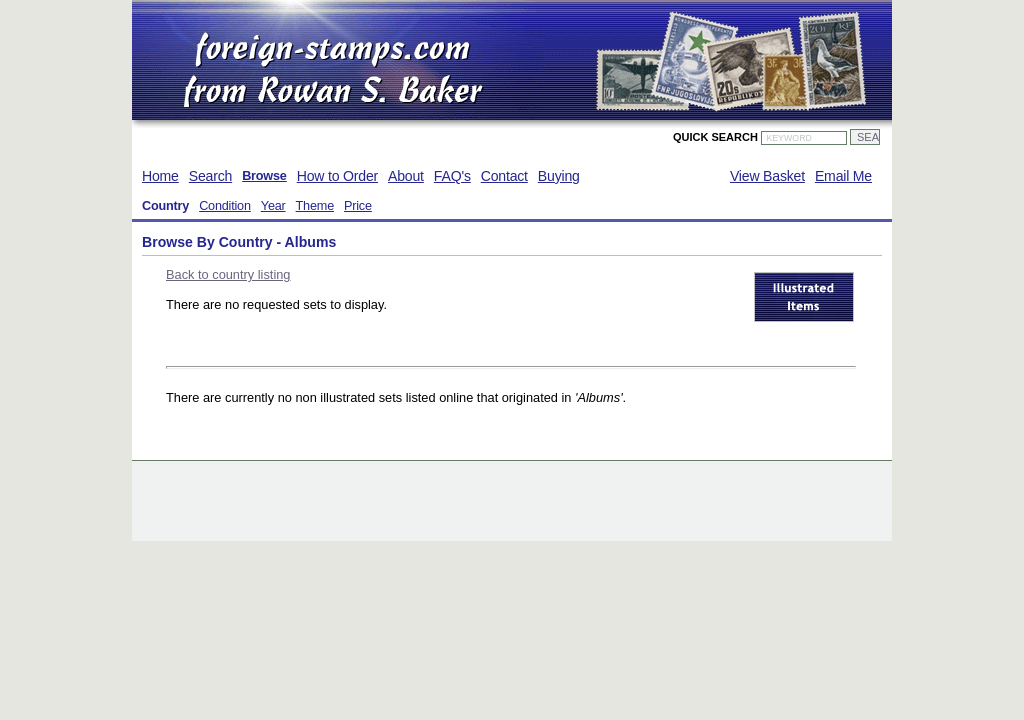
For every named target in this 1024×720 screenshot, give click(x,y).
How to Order (337, 176)
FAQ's (452, 176)
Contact (504, 176)
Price (358, 206)
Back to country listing (228, 274)
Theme (315, 206)
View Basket (767, 176)
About (406, 176)
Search (210, 176)
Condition (225, 206)
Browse (264, 176)
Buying (559, 176)
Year (273, 206)
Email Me (843, 176)
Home (160, 176)
